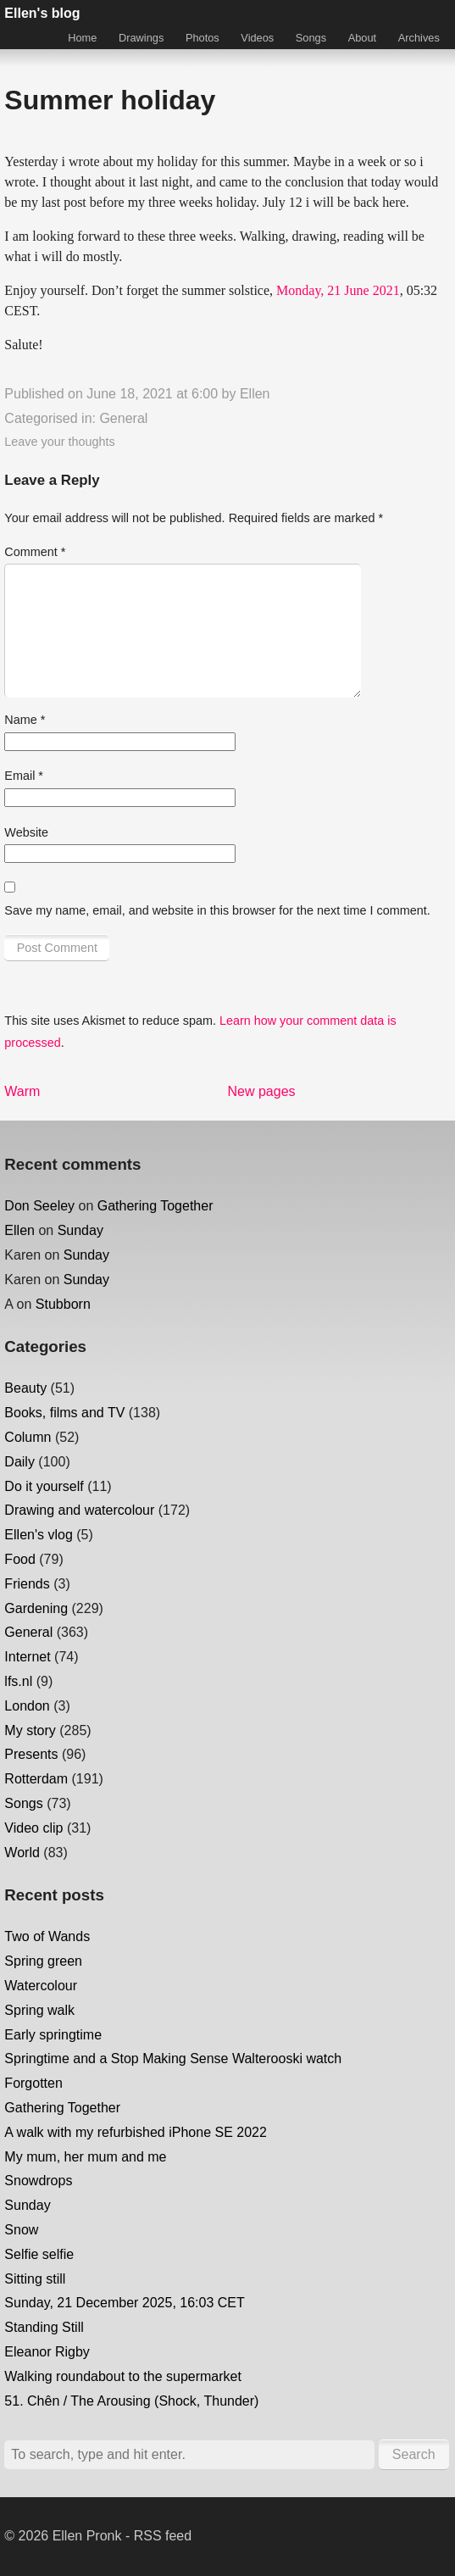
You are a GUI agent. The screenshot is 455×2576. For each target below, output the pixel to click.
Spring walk (39, 2010)
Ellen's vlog (38, 1534)
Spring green (43, 1961)
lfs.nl (18, 1681)
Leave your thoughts (59, 441)
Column (27, 1437)
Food (19, 1559)
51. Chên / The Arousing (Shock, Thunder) (131, 2401)
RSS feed (162, 2536)
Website (26, 832)
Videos (257, 37)
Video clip (33, 1828)
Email (23, 775)
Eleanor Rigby (47, 2352)
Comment (34, 552)
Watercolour (40, 1985)
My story (29, 1730)
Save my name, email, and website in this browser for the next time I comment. (217, 910)
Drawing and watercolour (79, 1510)
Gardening (36, 1608)
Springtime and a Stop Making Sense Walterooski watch (172, 2058)
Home (82, 37)
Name (24, 719)
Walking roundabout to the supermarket (122, 2376)
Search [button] (414, 2454)
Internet (27, 1657)
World (22, 1852)
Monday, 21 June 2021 (338, 290)
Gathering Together (155, 1206)
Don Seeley (39, 1206)
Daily (19, 1462)
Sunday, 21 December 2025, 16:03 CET (124, 2302)
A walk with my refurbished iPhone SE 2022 (135, 2132)
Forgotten (33, 2083)
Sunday (80, 1230)
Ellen (255, 394)
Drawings (141, 37)
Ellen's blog (42, 13)
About (362, 37)
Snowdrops (38, 2180)
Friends (26, 1584)
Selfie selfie (39, 2254)
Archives (419, 37)
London (26, 1706)
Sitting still (34, 2279)
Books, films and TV (64, 1412)
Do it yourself (43, 1486)
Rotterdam (36, 1779)
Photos (202, 37)
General (123, 418)
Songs (311, 37)
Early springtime (53, 2035)
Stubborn (63, 1304)
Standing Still (43, 2327)
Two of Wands (47, 1936)
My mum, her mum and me (85, 2157)
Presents (31, 1754)
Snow (21, 2230)
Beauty (25, 1388)
